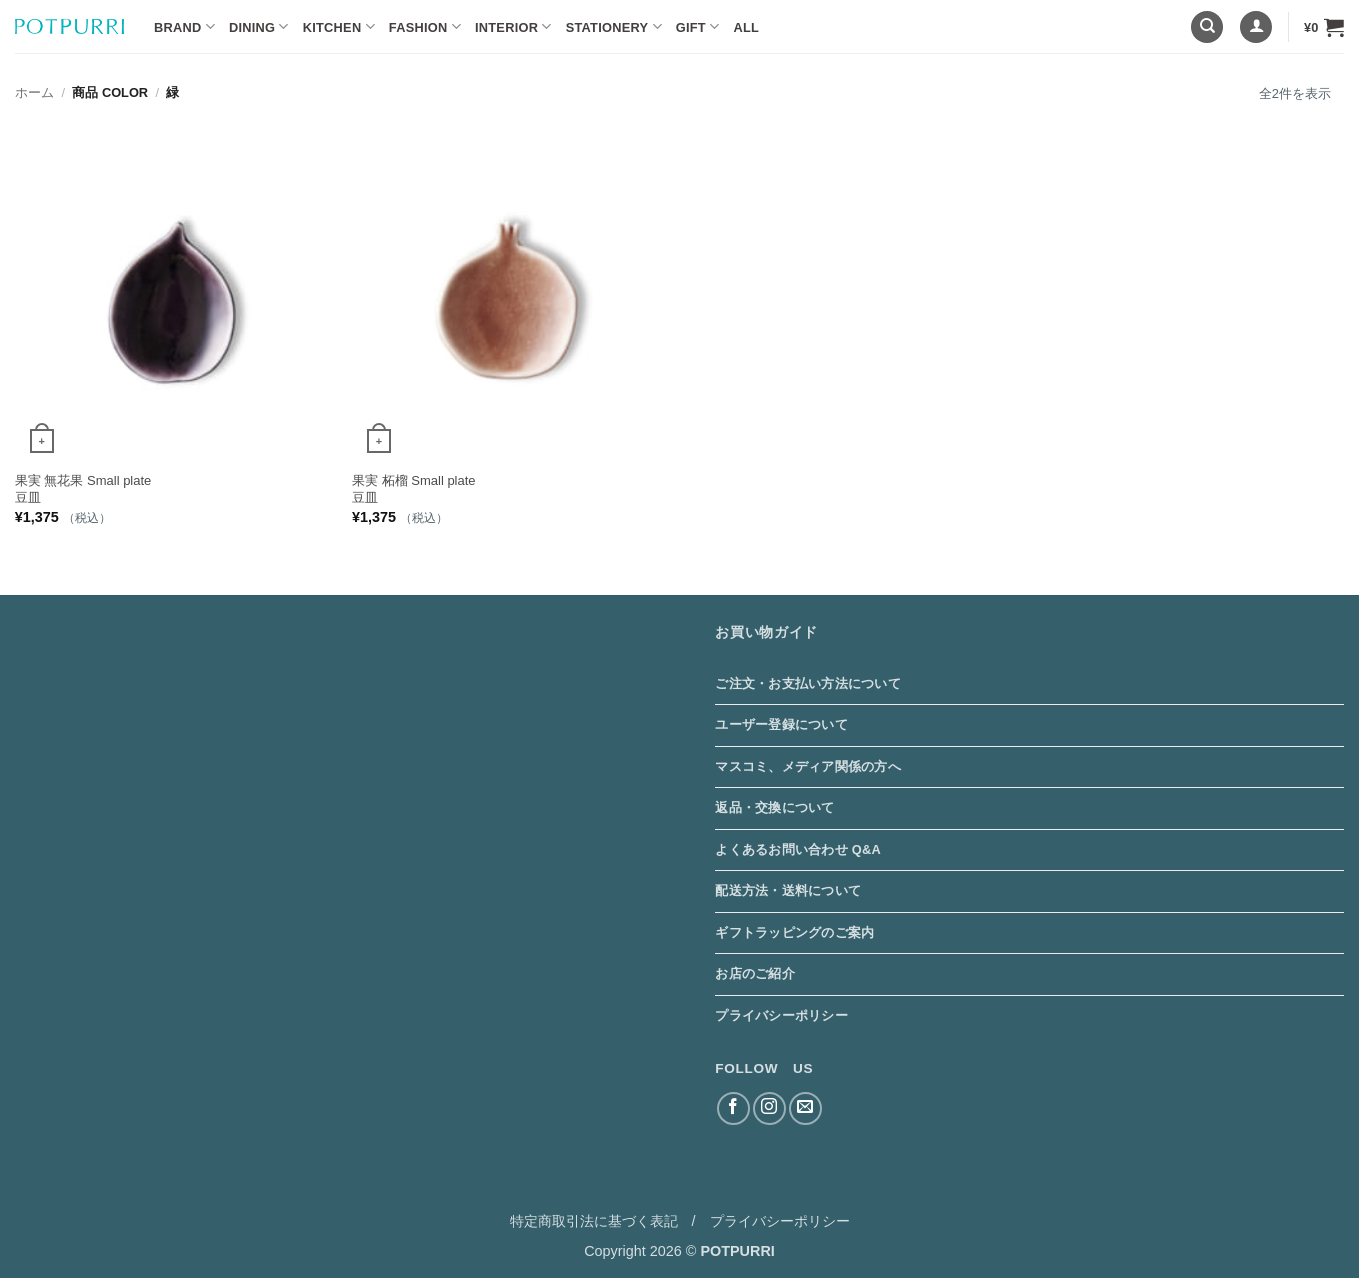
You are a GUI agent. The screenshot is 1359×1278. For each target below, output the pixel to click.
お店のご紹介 (755, 973)
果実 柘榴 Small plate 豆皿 (414, 489)
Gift (698, 26)
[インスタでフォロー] (769, 1108)
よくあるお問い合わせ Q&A (798, 849)
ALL (746, 27)
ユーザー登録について (781, 724)
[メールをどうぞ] (805, 1108)
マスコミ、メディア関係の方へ (808, 766)
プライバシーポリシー (781, 1015)
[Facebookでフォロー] (733, 1108)
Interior (513, 26)
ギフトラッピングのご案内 (794, 932)
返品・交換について (774, 807)
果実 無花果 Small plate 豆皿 (83, 489)
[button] (1256, 27)
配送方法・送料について (788, 890)
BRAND (184, 26)
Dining (259, 26)
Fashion (425, 26)
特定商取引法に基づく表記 (594, 1221)
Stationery (614, 26)
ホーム (34, 92)
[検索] (1207, 27)
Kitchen (339, 26)
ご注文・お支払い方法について (808, 683)
